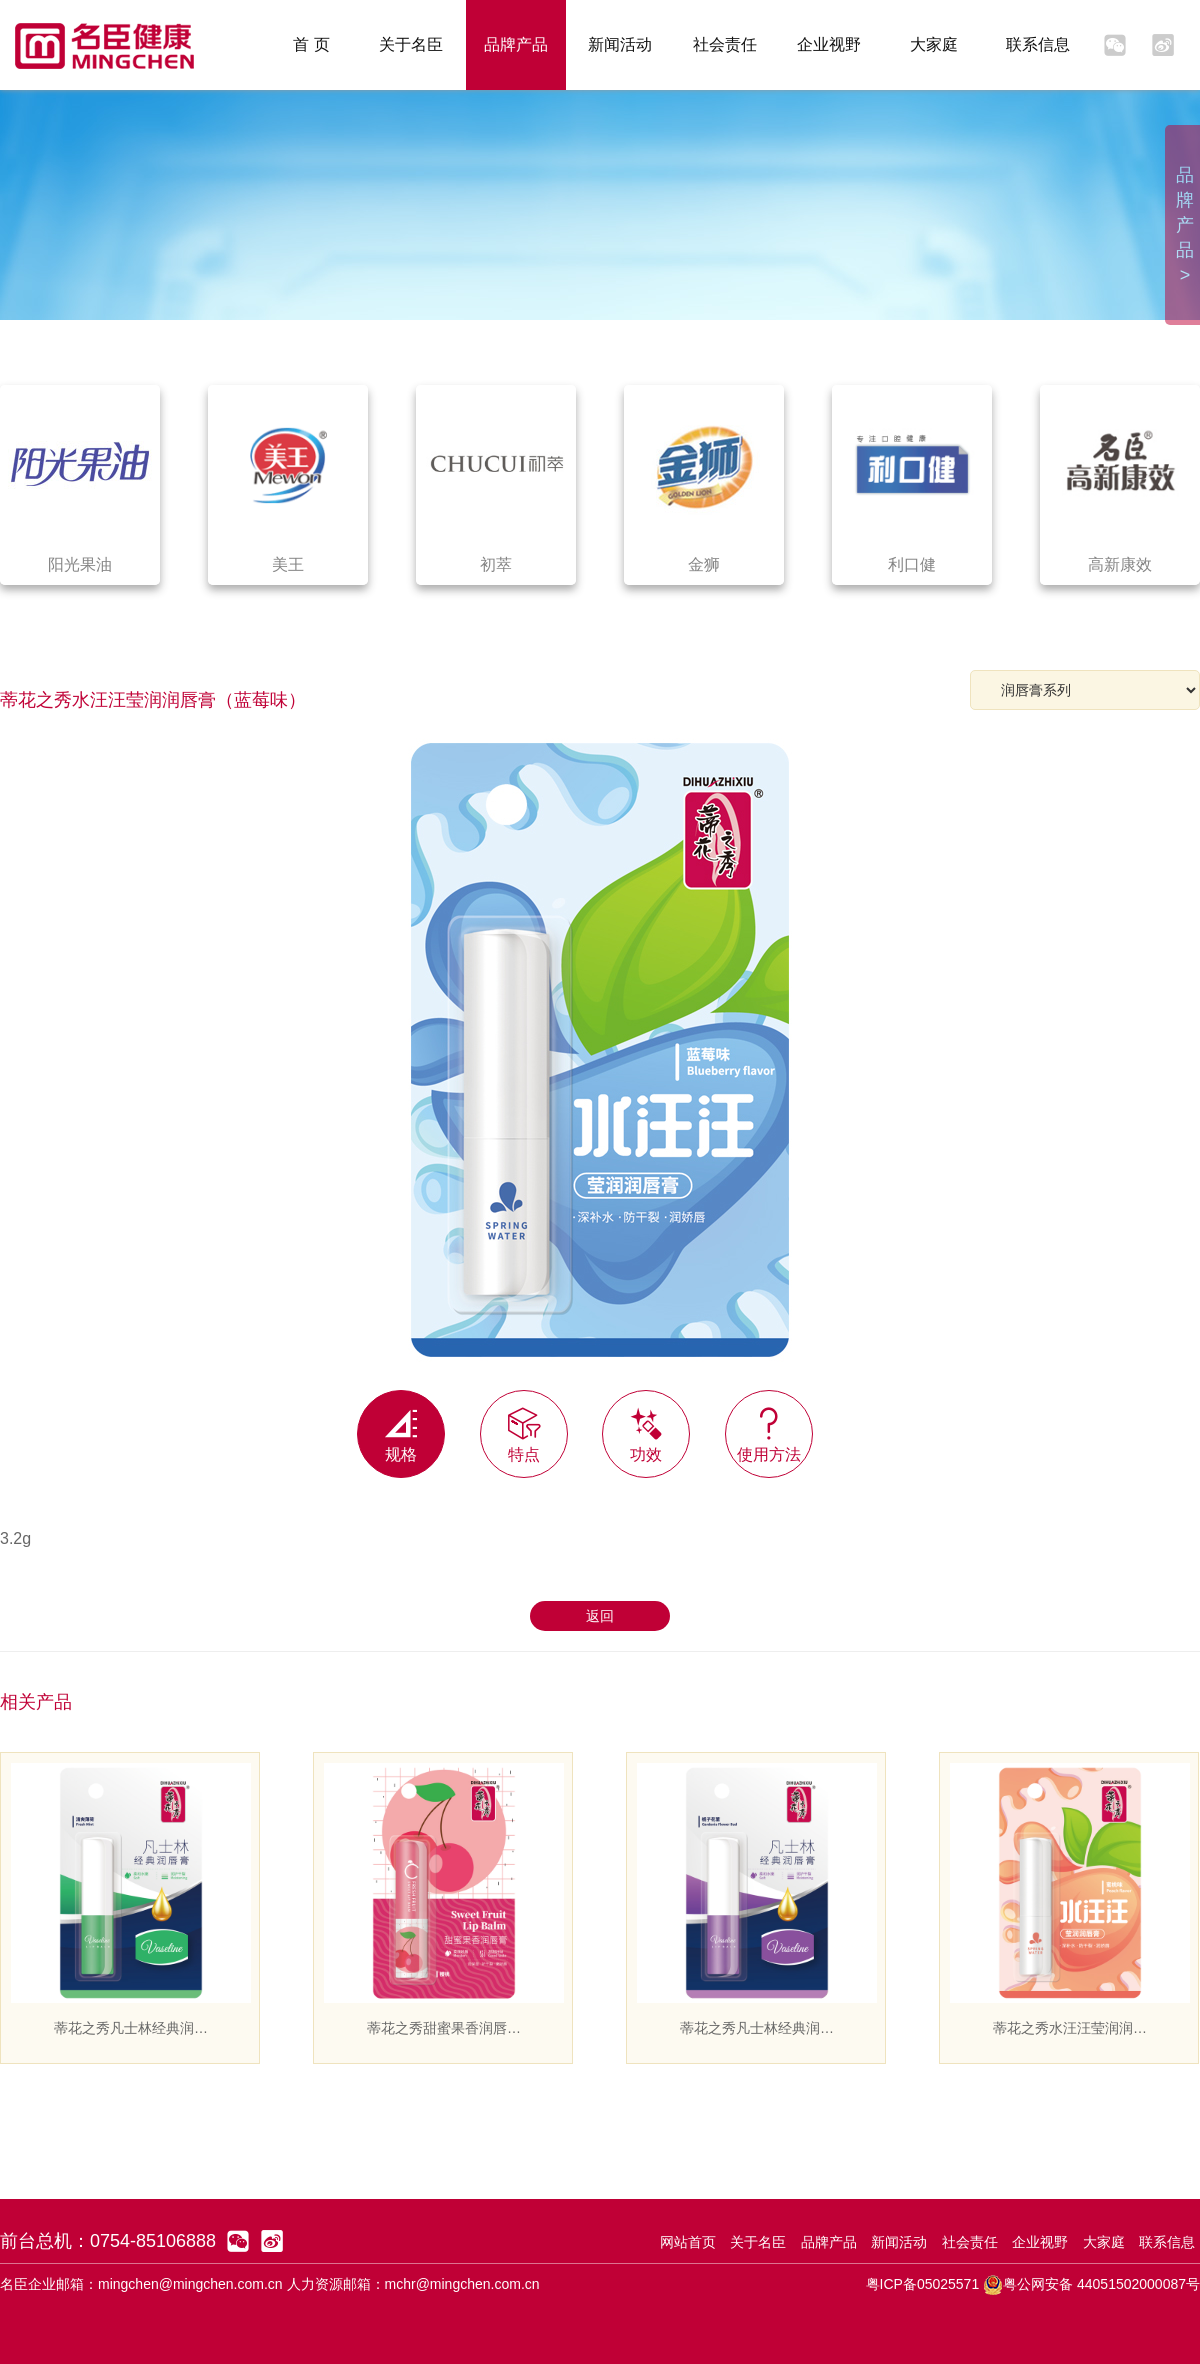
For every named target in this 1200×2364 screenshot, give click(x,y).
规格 (401, 1427)
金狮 (704, 564)
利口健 (912, 564)
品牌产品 (516, 44)
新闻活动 (620, 44)
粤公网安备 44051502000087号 (1091, 2284)
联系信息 (1038, 44)
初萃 (496, 564)
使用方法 (769, 1427)
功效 (646, 1427)
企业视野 (829, 44)
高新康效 (1120, 564)
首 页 (311, 44)
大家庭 (934, 44)
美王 (288, 564)
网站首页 (688, 2242)
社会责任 (725, 44)
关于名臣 (411, 44)
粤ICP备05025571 (923, 2284)
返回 (600, 1616)
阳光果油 (80, 564)
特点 (524, 1427)
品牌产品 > (1185, 225)
